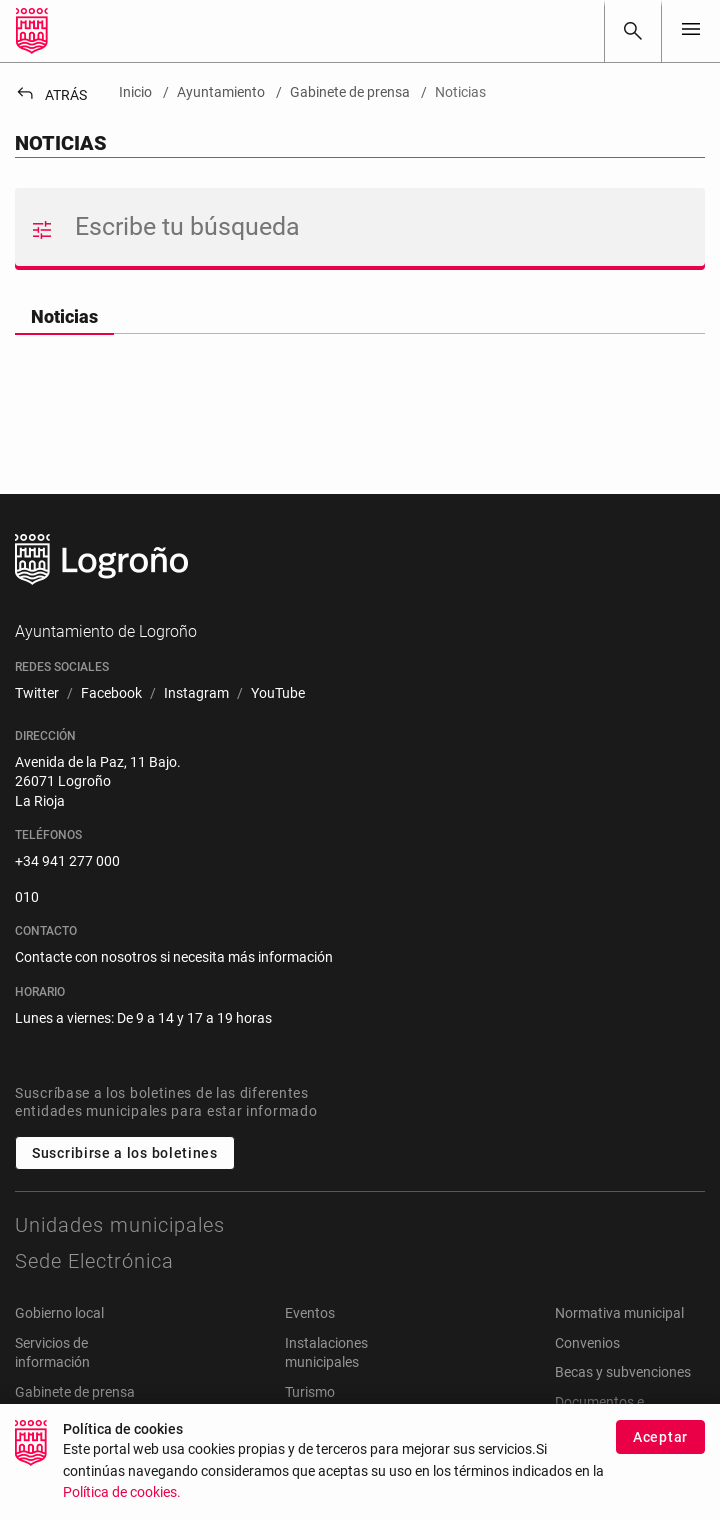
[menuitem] (37, 694)
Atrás (51, 95)
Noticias (64, 316)
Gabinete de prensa (75, 1392)
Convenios (587, 1343)
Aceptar (660, 1448)
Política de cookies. (122, 1504)
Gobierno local (59, 1313)
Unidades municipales (120, 1225)
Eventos (310, 1313)
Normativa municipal (619, 1313)
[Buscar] (633, 31)
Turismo (310, 1392)
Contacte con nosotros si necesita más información (174, 957)
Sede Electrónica (94, 1261)
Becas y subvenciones (623, 1372)
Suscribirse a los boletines (125, 1153)
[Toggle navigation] (691, 30)
